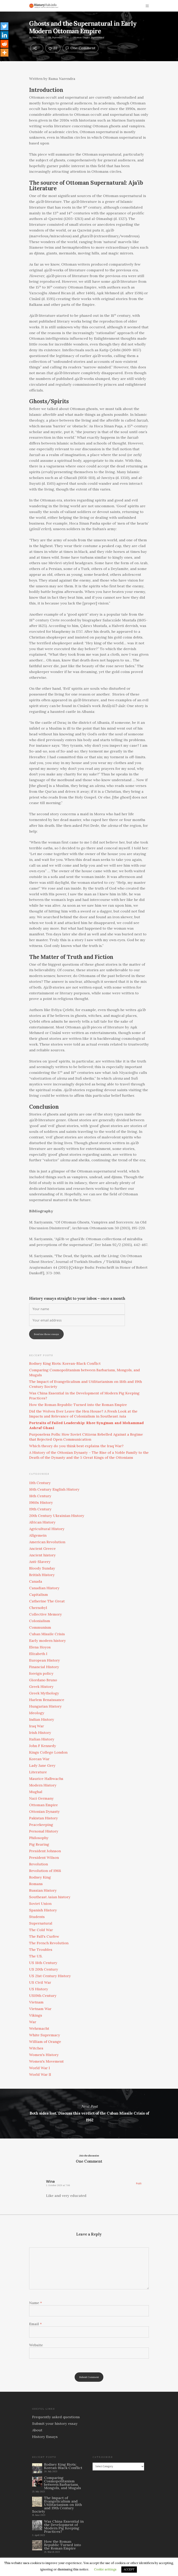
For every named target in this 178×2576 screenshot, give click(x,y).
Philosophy (38, 1837)
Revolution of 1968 (45, 1870)
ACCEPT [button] (129, 2569)
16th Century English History (54, 1489)
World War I (39, 2068)
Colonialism (39, 1621)
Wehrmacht (39, 2028)
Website (36, 2345)
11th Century (40, 1482)
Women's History (44, 2054)
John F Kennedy (42, 1745)
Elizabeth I (38, 1653)
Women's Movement (46, 2061)
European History (44, 1660)
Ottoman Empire (81, 37)
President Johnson (45, 1851)
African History (42, 1522)
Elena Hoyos (40, 1647)
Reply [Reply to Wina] (139, 2183)
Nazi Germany (41, 1798)
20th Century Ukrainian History (56, 1515)
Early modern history (47, 1640)
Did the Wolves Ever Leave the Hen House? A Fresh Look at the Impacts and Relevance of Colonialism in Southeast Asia (83, 1413)
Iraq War (36, 1726)
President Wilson (44, 1857)
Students (37, 1916)
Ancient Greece (42, 1548)
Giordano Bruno (43, 1680)
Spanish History (43, 1910)
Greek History (41, 1686)
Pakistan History (43, 1818)
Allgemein (37, 1535)
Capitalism (38, 1594)
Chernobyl (38, 1607)
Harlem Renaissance (46, 1699)
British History (42, 1574)
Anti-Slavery (39, 1561)
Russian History (43, 1890)
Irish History (40, 1732)
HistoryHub (38, 37)
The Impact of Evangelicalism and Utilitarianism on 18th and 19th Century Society (85, 1384)
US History (38, 1989)
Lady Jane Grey (42, 1765)
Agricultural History (46, 1528)
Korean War (39, 1759)
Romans (36, 1883)
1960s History (41, 1502)
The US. (36, 1956)
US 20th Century (43, 1969)
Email (35, 2324)
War (32, 2022)
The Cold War (41, 1930)
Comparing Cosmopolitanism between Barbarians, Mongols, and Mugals (84, 1372)
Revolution (38, 1864)
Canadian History (44, 1588)
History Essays (45, 2436)
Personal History (43, 1831)
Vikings (35, 2015)
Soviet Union (40, 1903)
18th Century (40, 1496)
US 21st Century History (50, 1976)
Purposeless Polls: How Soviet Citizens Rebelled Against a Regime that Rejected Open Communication (86, 1437)
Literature (38, 1772)
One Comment (80, 48)
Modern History (42, 1785)
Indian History (41, 1719)
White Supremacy (44, 2035)
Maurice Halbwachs (46, 1778)
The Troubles (40, 1949)
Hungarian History (45, 1706)
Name (35, 2302)
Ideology (36, 1713)
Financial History (44, 1667)
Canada (35, 1581)
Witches (36, 2048)
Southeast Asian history (49, 1897)
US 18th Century (43, 1962)
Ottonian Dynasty (44, 1811)
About (37, 2430)
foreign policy (41, 1673)
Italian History (41, 1739)
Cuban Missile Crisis (47, 1634)
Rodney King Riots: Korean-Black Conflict (65, 1363)
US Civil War (40, 1982)
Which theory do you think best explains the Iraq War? (76, 1446)
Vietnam (36, 2002)
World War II (40, 2074)
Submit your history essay (55, 2423)
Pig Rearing (39, 1844)
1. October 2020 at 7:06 (58, 2185)
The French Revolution (48, 1943)
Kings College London (48, 1752)
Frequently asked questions (56, 2417)
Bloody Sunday (42, 1568)
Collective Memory (45, 1614)
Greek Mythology (44, 1693)
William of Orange (45, 2041)
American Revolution (47, 1542)
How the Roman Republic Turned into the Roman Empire (78, 1404)
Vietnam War (40, 2008)
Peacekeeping (41, 1824)
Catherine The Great (47, 1601)
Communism (40, 1627)
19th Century (40, 1509)
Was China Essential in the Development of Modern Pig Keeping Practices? (84, 1395)
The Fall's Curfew (44, 1936)
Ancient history (42, 1555)
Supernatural (97, 37)
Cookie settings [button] (105, 2569)
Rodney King (40, 1877)
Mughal (35, 1791)
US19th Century (42, 1995)
